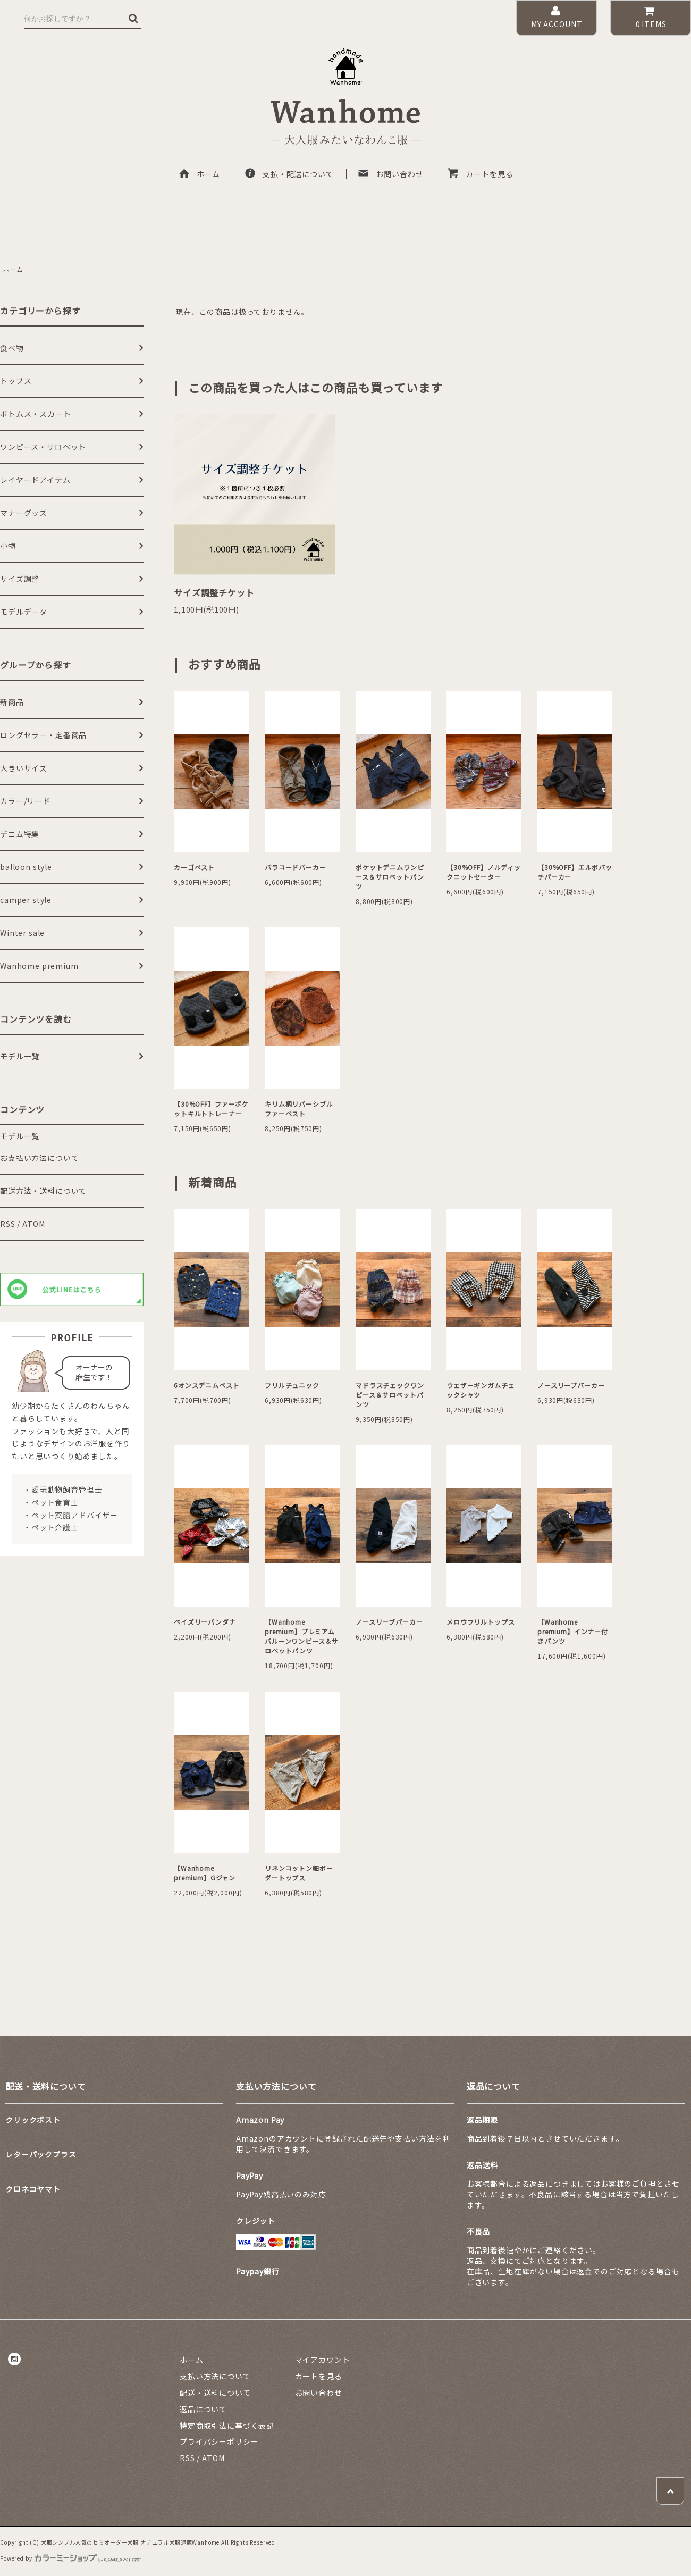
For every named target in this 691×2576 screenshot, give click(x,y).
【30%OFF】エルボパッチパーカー (574, 872)
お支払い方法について (39, 1157)
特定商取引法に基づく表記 (227, 2425)
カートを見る (480, 174)
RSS (7, 1223)
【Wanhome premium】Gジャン (204, 1872)
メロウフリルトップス (480, 1621)
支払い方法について (215, 2376)
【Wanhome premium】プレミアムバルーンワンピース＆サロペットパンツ (302, 1636)
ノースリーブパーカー (570, 1385)
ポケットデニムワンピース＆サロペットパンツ (390, 877)
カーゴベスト (194, 867)
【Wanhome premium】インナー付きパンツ (572, 1631)
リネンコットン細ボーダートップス (299, 1872)
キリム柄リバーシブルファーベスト (299, 1108)
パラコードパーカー (295, 867)
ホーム (199, 174)
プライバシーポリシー (219, 2441)
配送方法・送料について (43, 1190)
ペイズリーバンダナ (205, 1621)
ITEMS (650, 17)
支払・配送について (289, 174)
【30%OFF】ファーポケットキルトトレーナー (211, 1108)
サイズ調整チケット (214, 592)
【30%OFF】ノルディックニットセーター (483, 872)
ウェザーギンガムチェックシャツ (480, 1390)
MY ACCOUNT (556, 17)
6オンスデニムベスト (206, 1385)
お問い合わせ (390, 174)
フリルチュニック (292, 1385)
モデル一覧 (19, 1136)
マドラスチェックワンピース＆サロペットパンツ (390, 1395)
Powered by (70, 2558)
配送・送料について (215, 2392)
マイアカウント (322, 2359)
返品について (203, 2409)
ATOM (33, 1223)
